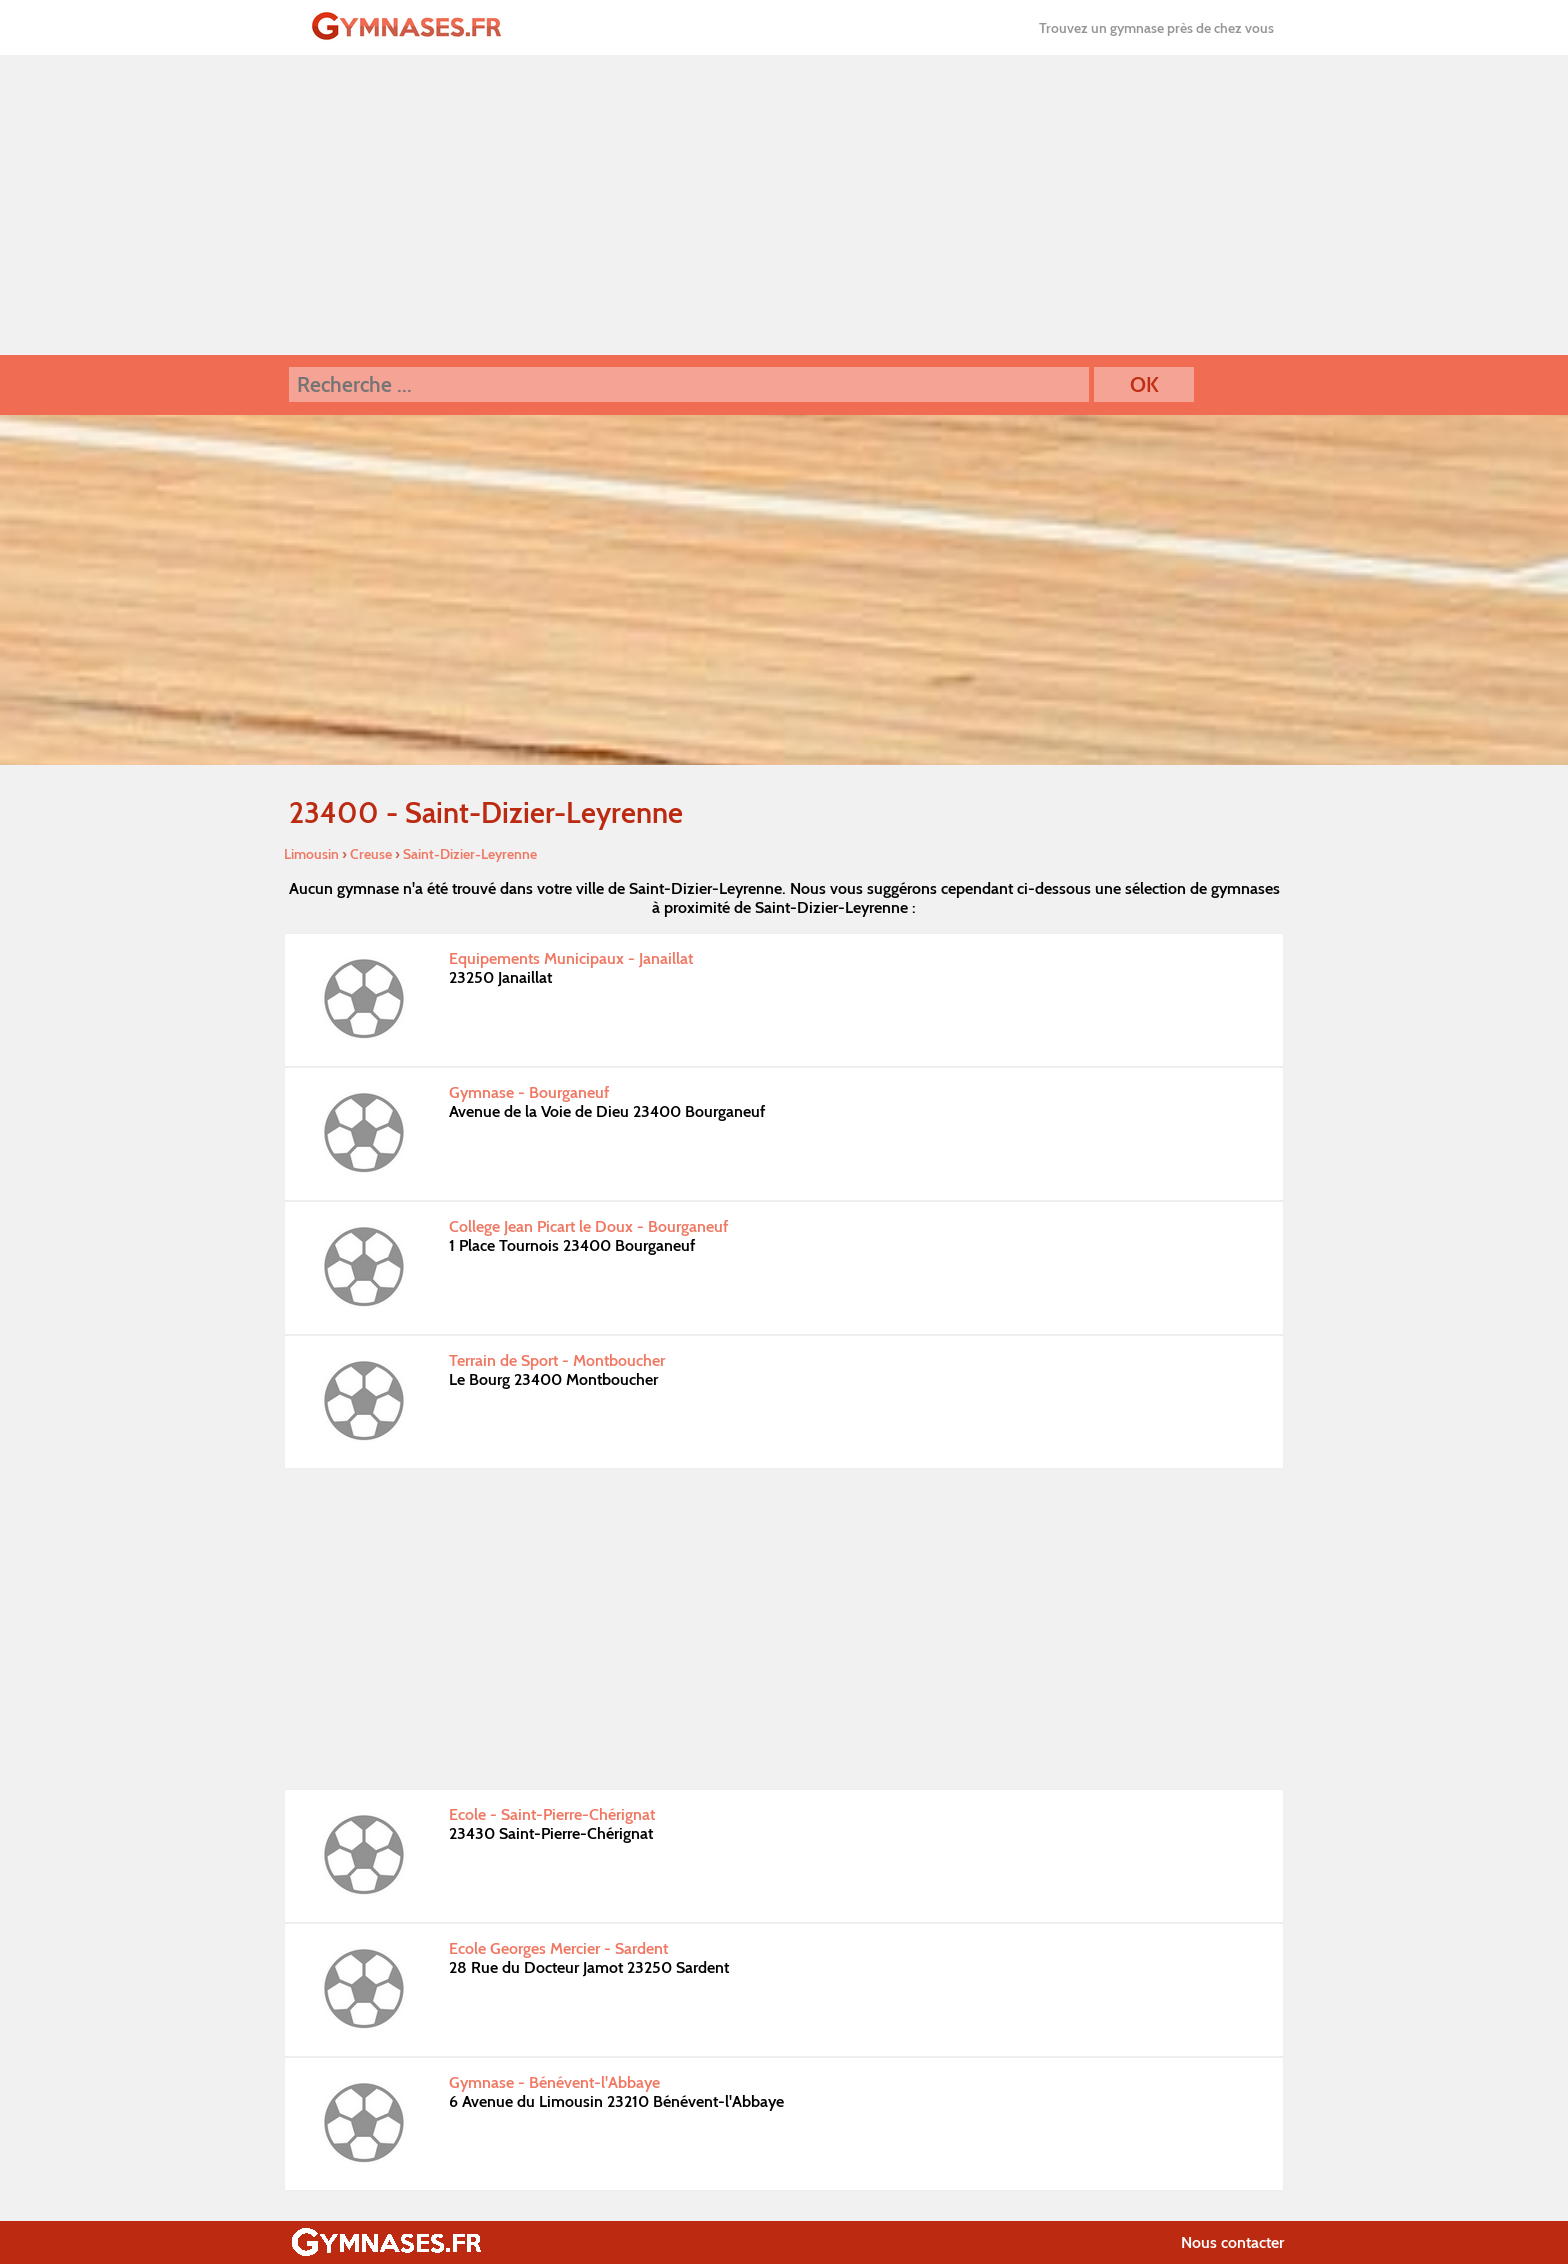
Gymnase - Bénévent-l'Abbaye (554, 2082)
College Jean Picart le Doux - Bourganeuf (588, 1226)
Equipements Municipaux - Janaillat (571, 958)
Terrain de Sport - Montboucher (557, 1360)
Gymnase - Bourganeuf (529, 1092)
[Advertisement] (784, 205)
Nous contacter (1232, 2242)
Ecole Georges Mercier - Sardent (558, 1948)
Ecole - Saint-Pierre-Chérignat (552, 1814)
